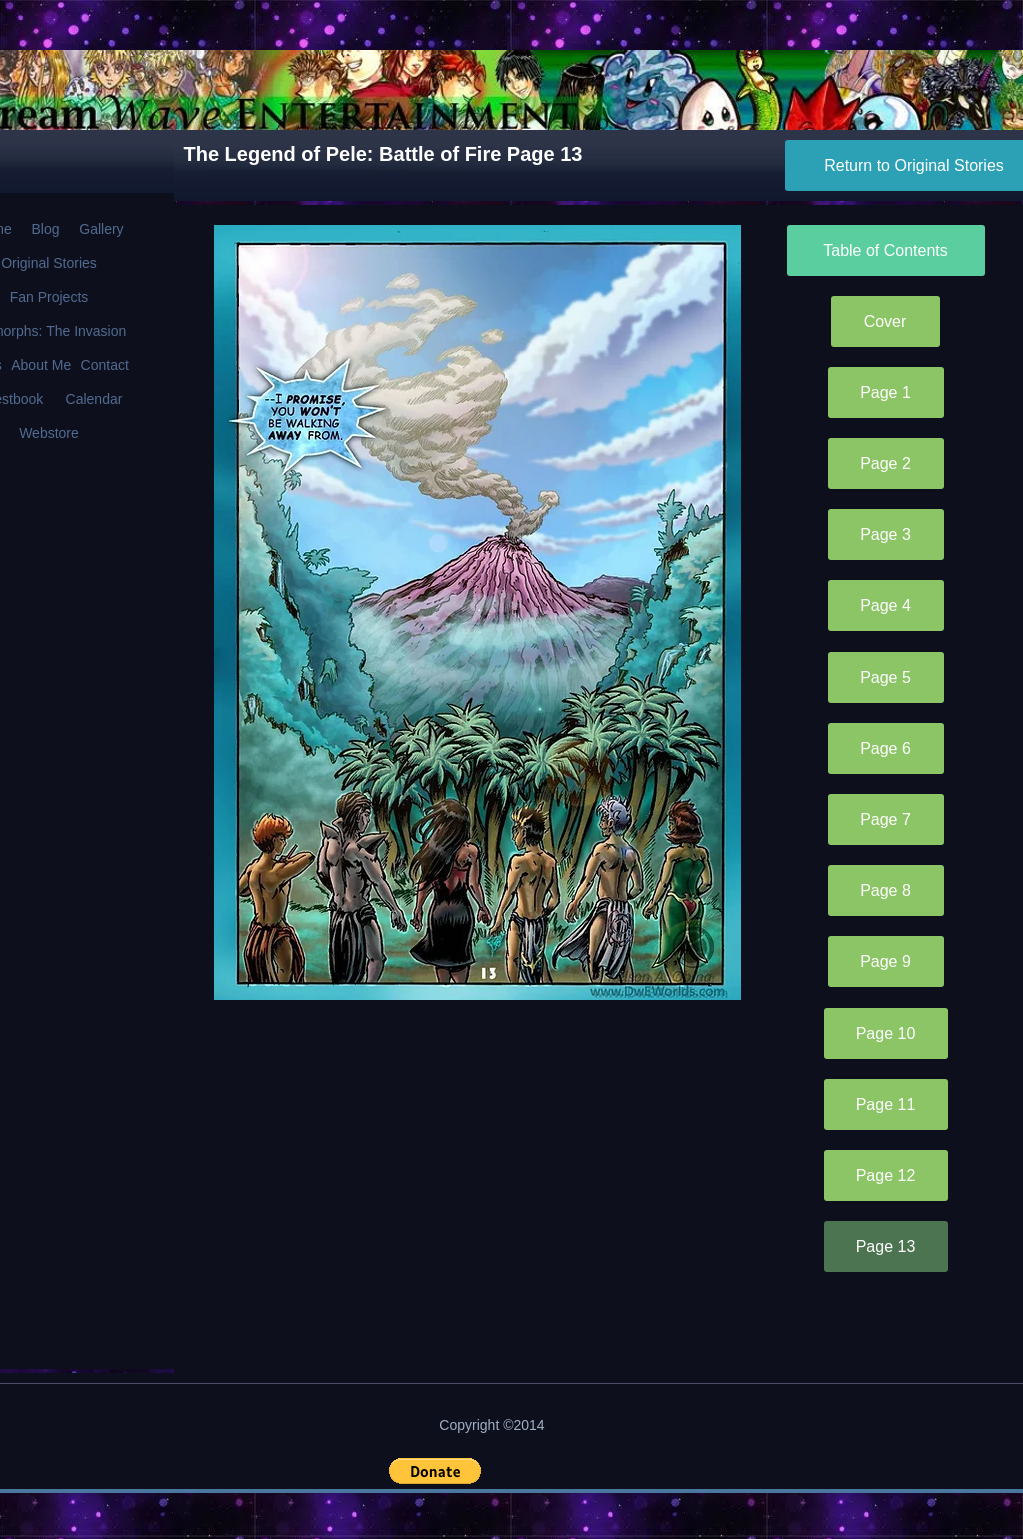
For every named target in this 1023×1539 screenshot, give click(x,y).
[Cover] (885, 321)
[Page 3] (886, 534)
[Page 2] (886, 463)
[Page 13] (886, 1246)
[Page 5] (886, 677)
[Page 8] (886, 890)
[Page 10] (886, 1033)
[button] (435, 1471)
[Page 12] (886, 1175)
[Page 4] (886, 605)
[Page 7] (886, 819)
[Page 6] (886, 748)
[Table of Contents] (886, 250)
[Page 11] (886, 1104)
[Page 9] (886, 961)
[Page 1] (886, 392)
